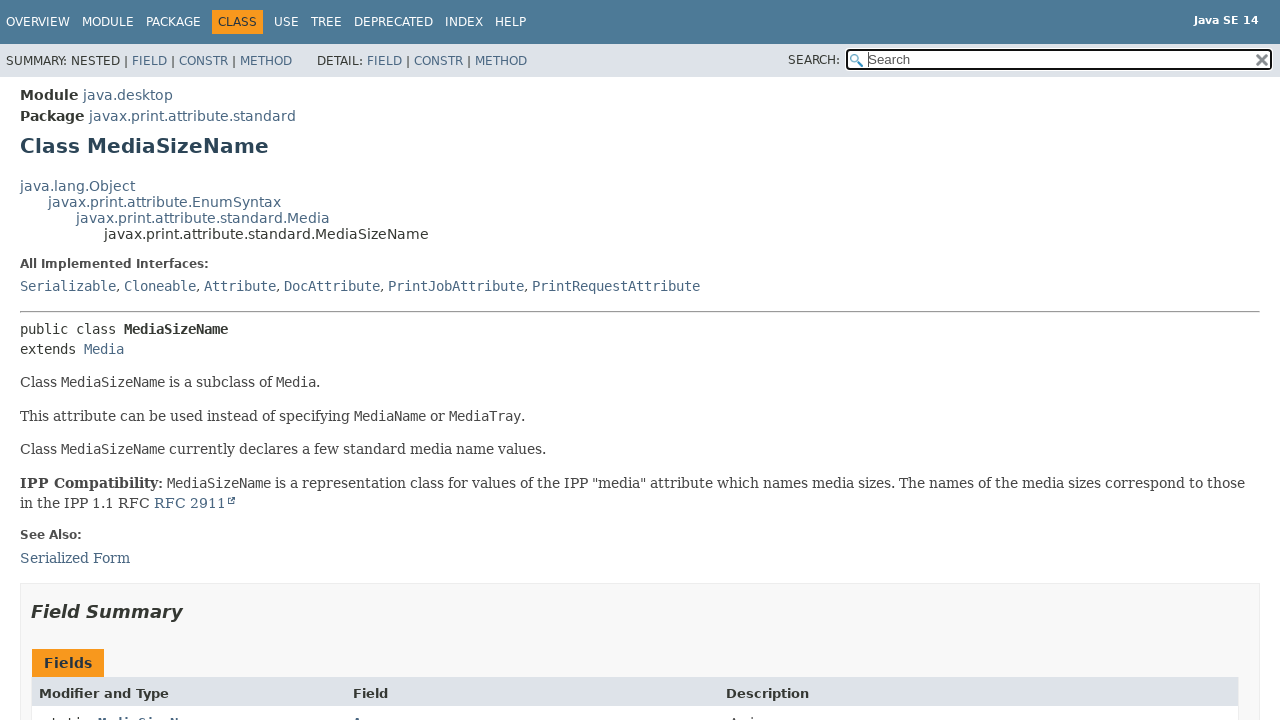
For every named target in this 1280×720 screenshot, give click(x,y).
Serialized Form (75, 558)
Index (464, 22)
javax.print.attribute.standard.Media (203, 218)
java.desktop (128, 95)
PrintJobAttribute (456, 286)
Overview (38, 22)
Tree (326, 22)
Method (266, 61)
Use (286, 22)
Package (173, 22)
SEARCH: (814, 60)
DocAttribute (332, 286)
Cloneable (160, 286)
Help (510, 22)
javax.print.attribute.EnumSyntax (164, 202)
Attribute (240, 286)
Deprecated (393, 22)
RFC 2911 (190, 503)
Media (104, 349)
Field (149, 61)
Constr (203, 61)
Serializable (68, 286)
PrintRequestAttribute (616, 286)
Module (108, 22)
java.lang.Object (77, 186)
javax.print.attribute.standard (192, 116)
